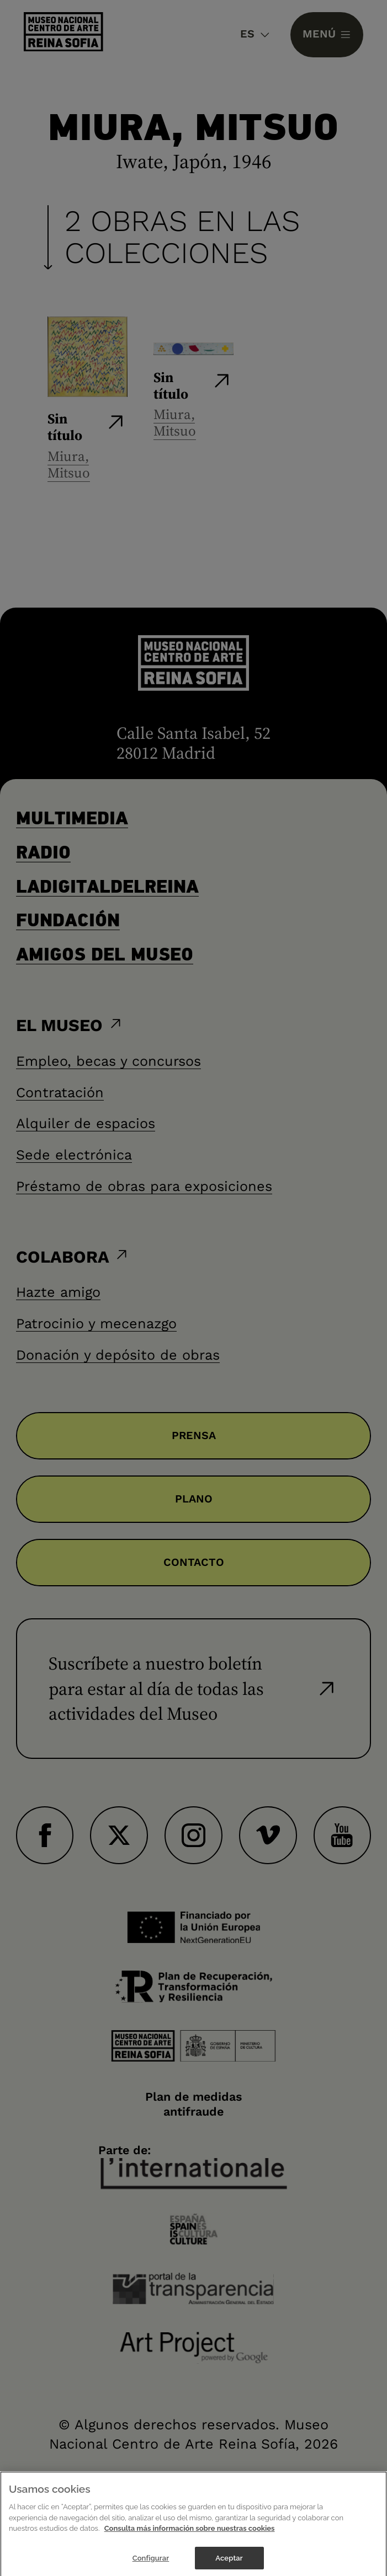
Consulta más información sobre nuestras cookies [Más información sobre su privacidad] (189, 2539)
